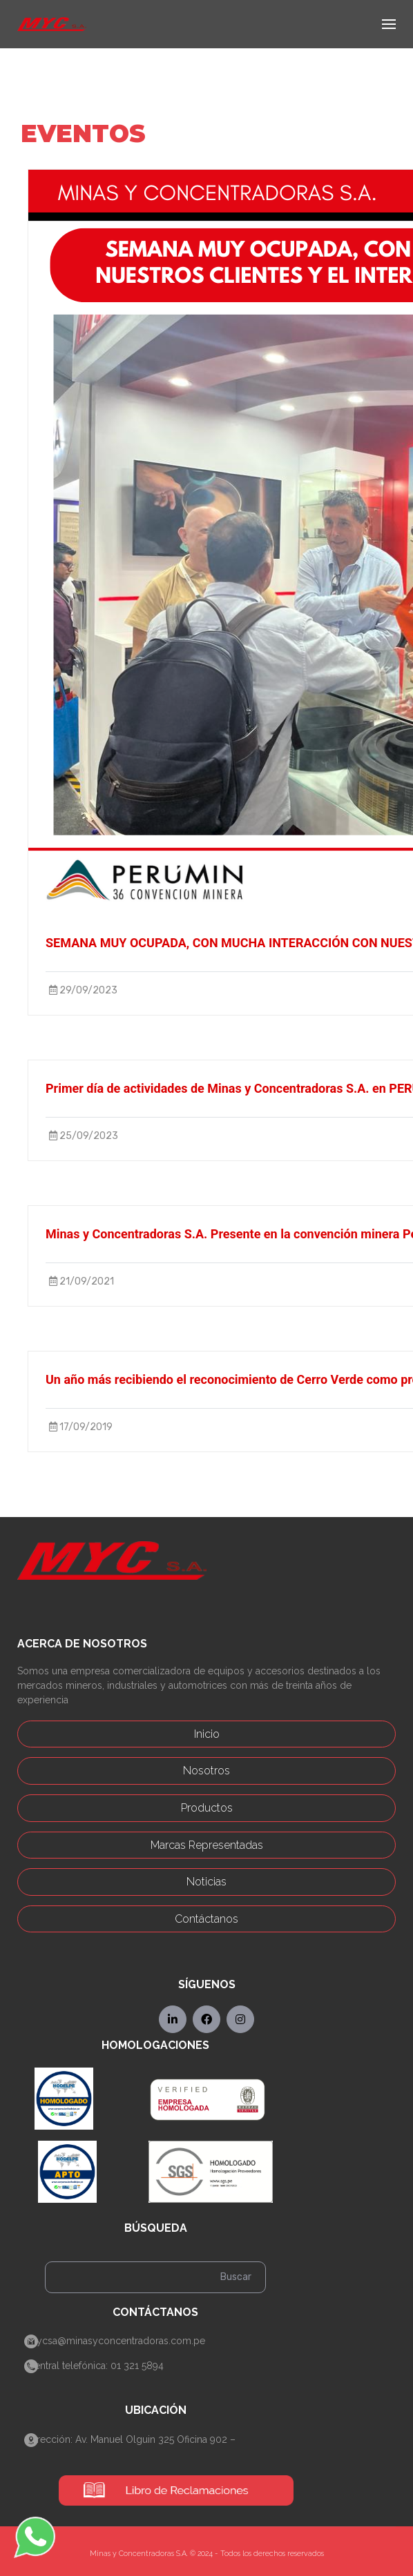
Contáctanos (206, 1918)
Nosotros (206, 1770)
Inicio (207, 1734)
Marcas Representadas (207, 1845)
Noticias (206, 1881)
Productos (207, 1807)
